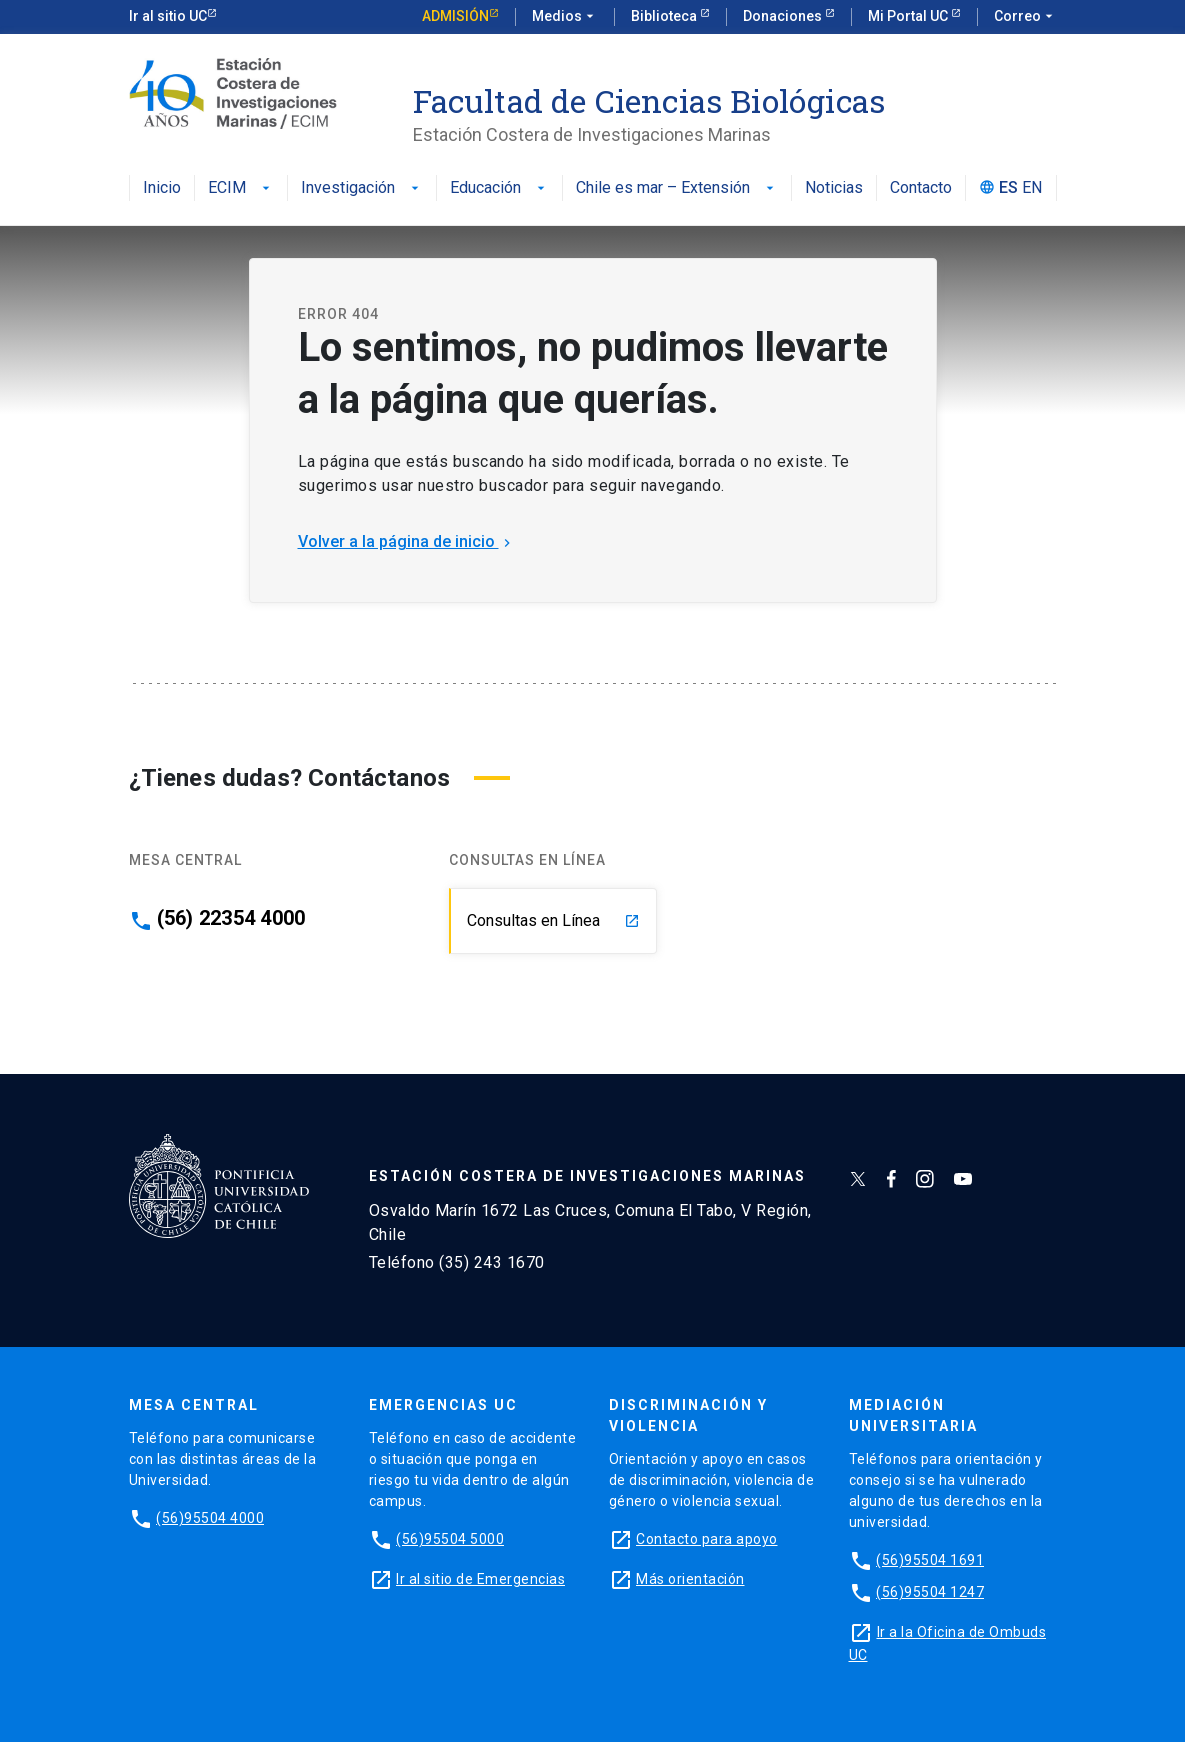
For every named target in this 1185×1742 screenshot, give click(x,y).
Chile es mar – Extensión (677, 188)
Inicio (162, 188)
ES (1008, 188)
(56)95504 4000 (210, 1518)
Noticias (834, 188)
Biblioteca (665, 16)
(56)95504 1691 (930, 1560)
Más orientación (690, 1579)
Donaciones (784, 16)
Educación (499, 188)
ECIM (241, 188)
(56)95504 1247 (930, 1592)
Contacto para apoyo (707, 1539)
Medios (565, 17)
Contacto (921, 188)
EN (1032, 188)
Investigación (362, 188)
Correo (1025, 17)
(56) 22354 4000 (231, 918)
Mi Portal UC (909, 16)
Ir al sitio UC (168, 16)
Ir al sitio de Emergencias (480, 1579)
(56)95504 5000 (450, 1539)
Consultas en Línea (553, 920)
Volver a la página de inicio (406, 541)
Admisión (455, 16)
